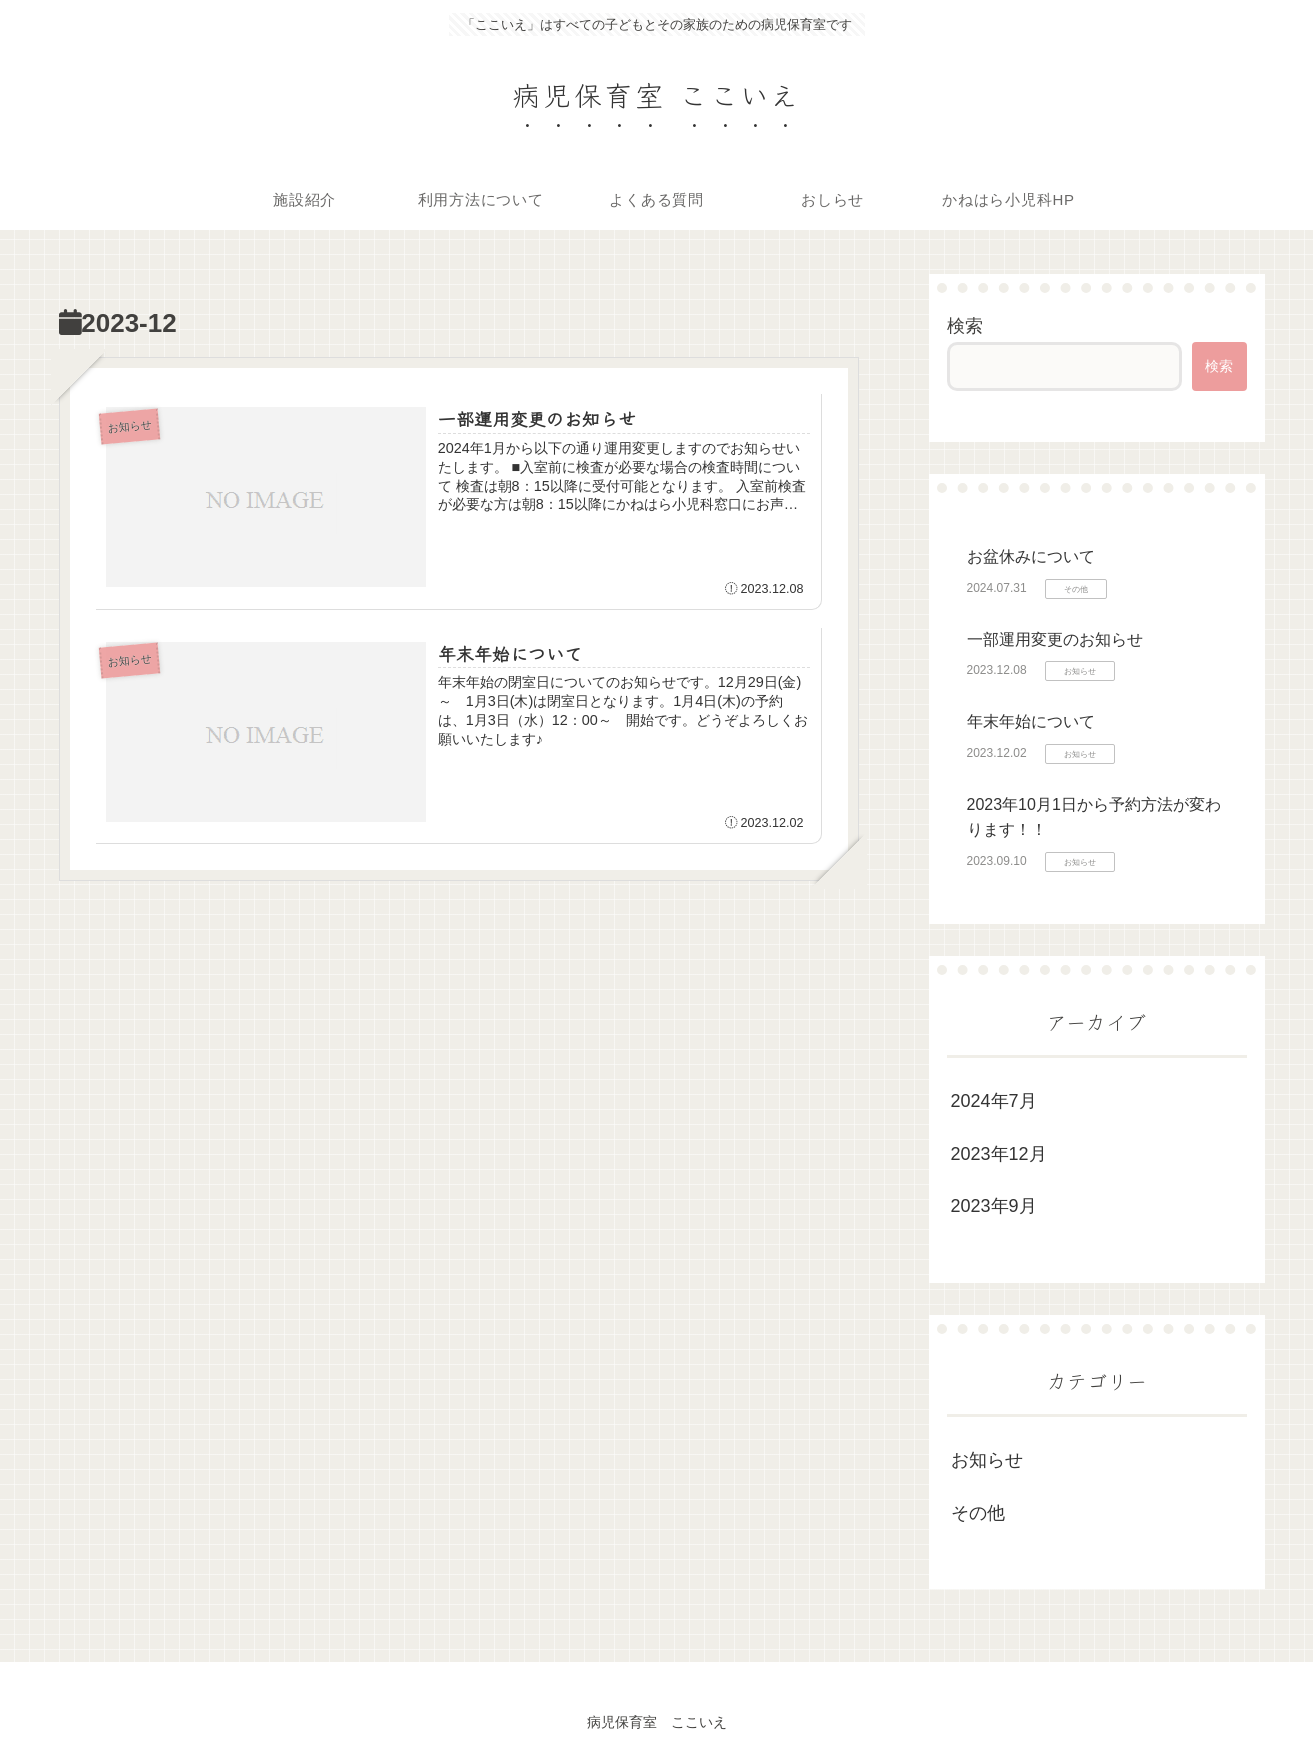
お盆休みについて (1031, 556)
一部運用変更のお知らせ (1055, 639)
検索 (965, 326)
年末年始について (1031, 721)
